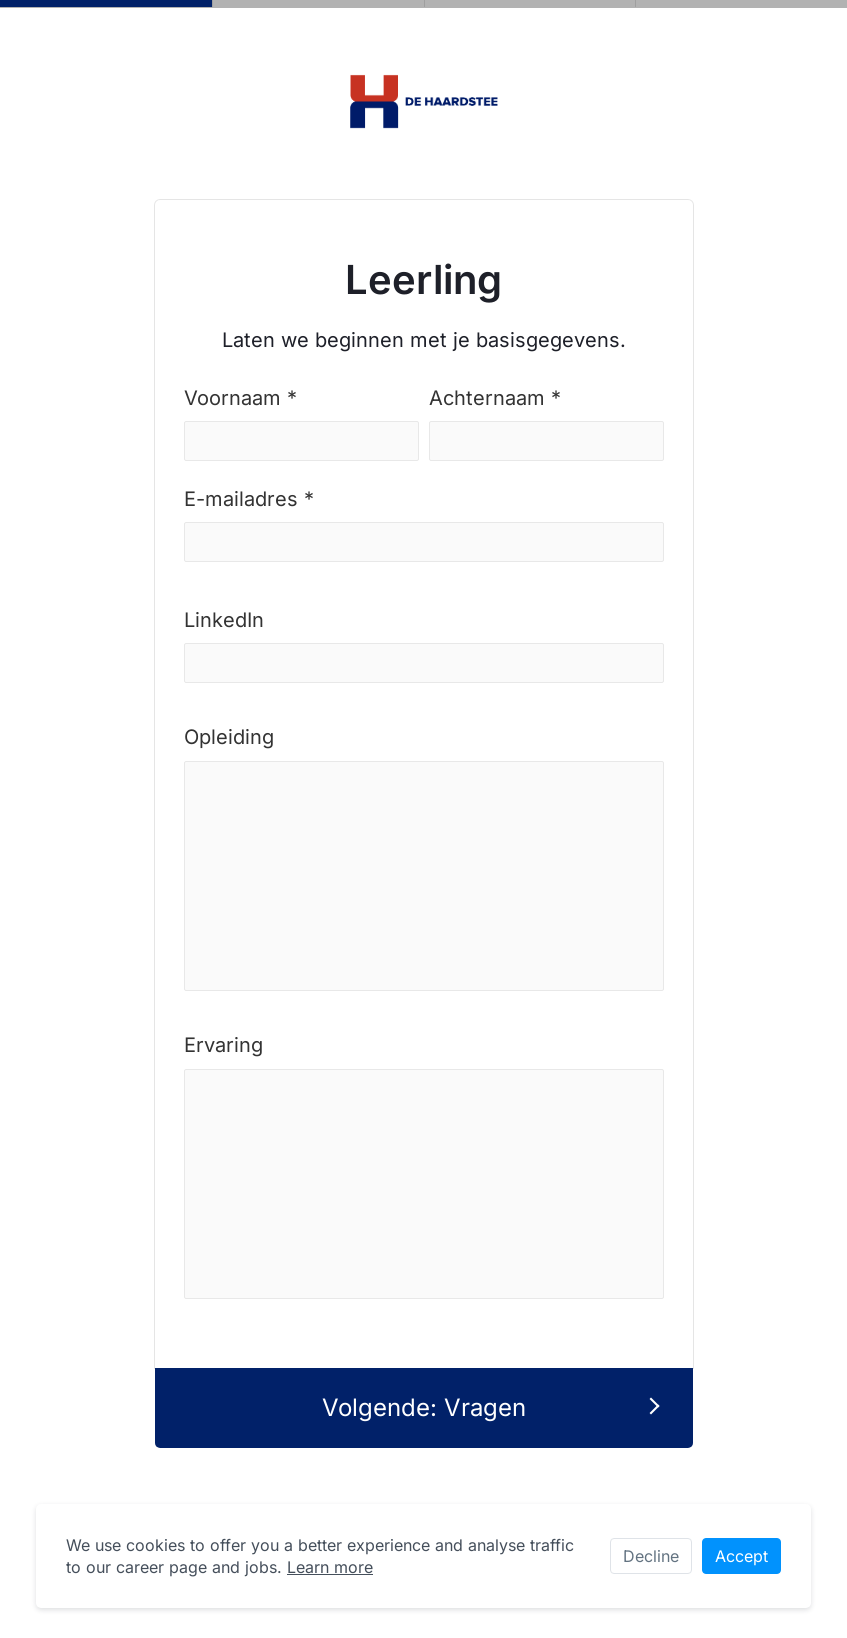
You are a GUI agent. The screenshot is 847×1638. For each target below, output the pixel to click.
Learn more (330, 1567)
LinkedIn (224, 620)
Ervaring (223, 1045)
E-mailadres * (249, 499)
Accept (741, 1556)
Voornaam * (240, 398)
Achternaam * (495, 398)
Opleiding (229, 737)
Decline (651, 1556)
